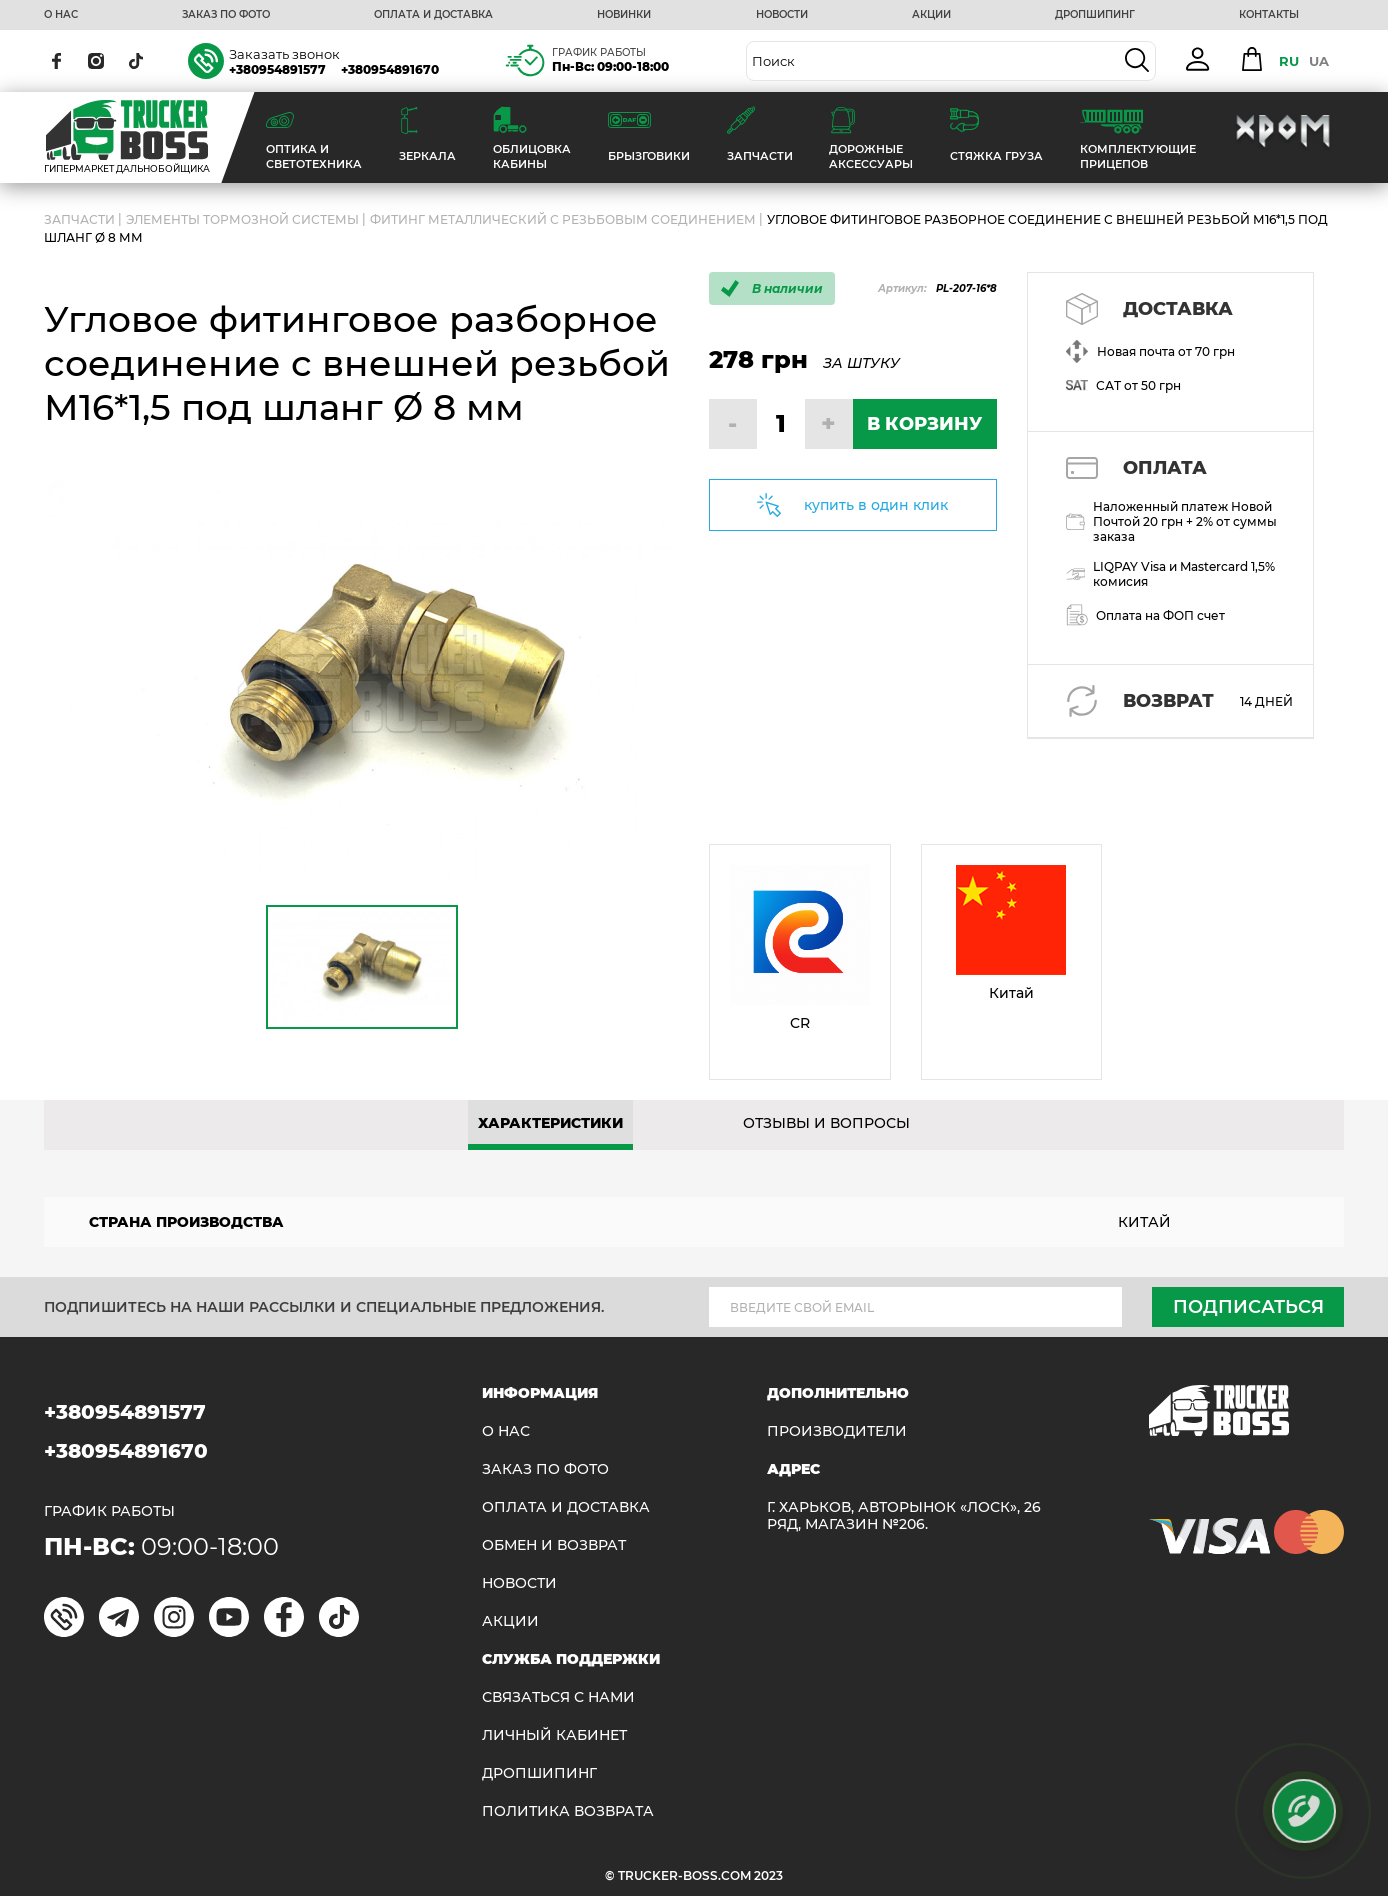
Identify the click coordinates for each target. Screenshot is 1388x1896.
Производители (837, 1431)
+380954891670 (390, 69)
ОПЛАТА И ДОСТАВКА (433, 15)
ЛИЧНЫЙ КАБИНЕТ (554, 1735)
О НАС (61, 15)
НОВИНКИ (624, 15)
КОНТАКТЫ (1269, 15)
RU (1289, 61)
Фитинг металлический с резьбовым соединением (563, 219)
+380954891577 (277, 69)
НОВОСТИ (782, 15)
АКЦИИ (931, 15)
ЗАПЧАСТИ (79, 219)
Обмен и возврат (554, 1545)
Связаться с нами (558, 1697)
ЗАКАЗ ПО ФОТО (226, 15)
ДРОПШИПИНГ (1095, 15)
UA (1319, 61)
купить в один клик (876, 505)
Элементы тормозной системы (242, 219)
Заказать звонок (284, 54)
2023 (768, 1875)
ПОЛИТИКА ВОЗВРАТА (568, 1811)
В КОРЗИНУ (924, 424)
